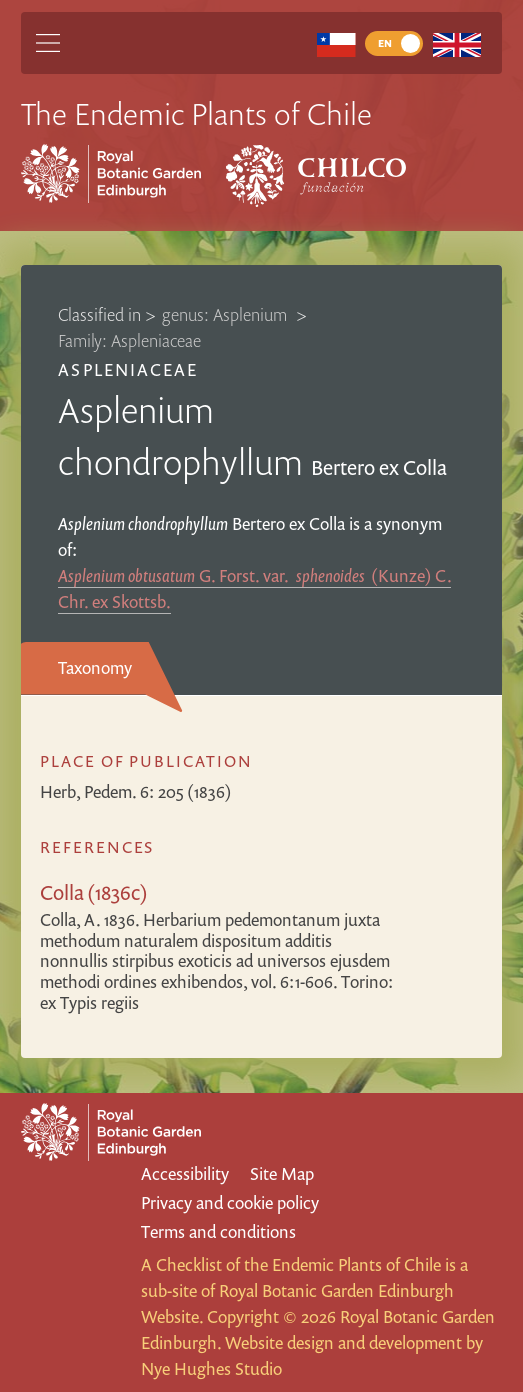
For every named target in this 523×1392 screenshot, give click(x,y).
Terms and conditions (218, 1231)
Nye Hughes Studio (211, 1368)
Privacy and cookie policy (230, 1202)
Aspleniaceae (127, 369)
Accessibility (185, 1173)
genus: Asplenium (226, 314)
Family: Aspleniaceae (129, 340)
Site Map (282, 1173)
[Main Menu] (48, 43)
